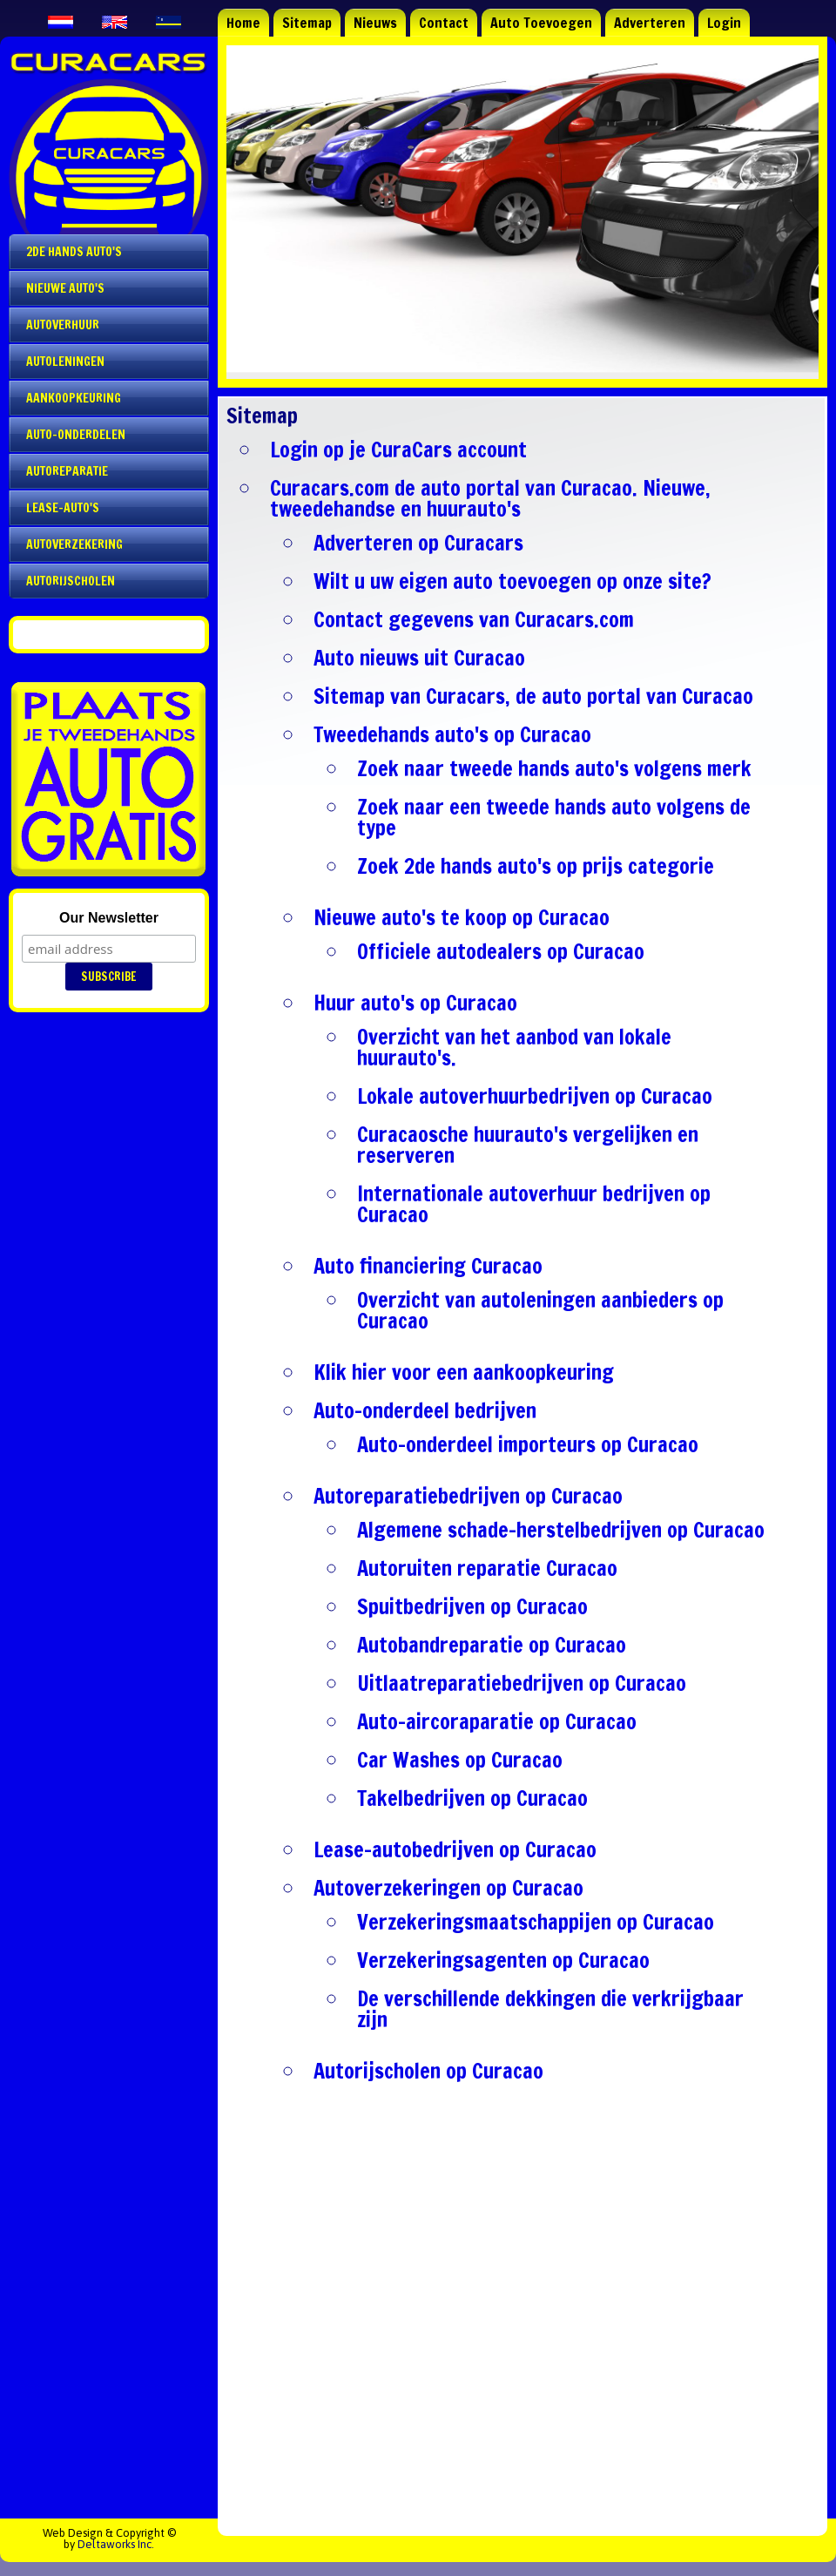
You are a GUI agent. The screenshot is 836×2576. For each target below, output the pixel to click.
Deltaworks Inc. (116, 2544)
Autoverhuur (62, 325)
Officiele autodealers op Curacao (500, 951)
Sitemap (307, 22)
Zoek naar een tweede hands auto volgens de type (554, 817)
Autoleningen (65, 361)
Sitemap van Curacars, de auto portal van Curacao (533, 696)
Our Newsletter (108, 917)
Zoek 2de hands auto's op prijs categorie (535, 866)
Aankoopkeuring (73, 398)
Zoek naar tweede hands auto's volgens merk (554, 768)
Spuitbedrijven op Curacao (472, 1606)
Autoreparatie (67, 471)
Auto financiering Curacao (428, 1266)
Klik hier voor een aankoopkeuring (464, 1372)
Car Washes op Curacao (460, 1760)
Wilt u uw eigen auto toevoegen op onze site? (512, 581)
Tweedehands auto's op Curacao (452, 734)
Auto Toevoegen (541, 22)
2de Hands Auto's (74, 251)
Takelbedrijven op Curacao (472, 1798)
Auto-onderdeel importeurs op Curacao (527, 1444)
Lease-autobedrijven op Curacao (455, 1849)
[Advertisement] (522, 2314)
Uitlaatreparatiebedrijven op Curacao (521, 1683)
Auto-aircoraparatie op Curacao (497, 1721)
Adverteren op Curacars (418, 543)
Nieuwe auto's (65, 288)
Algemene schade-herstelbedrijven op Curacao (561, 1530)
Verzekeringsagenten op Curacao (503, 1960)
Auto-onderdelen (75, 434)
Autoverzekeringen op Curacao (448, 1888)
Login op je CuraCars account (398, 449)
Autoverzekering (74, 544)
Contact (444, 22)
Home (243, 22)
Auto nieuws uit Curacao (419, 658)
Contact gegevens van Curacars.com (474, 619)
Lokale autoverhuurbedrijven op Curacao (534, 1096)
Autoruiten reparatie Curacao (487, 1568)
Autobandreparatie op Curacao (491, 1645)
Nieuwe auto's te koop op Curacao (462, 917)
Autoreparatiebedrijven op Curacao (468, 1496)
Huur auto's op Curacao (415, 1003)
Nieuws (375, 22)
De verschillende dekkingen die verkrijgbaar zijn (550, 2009)
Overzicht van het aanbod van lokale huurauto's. (514, 1047)
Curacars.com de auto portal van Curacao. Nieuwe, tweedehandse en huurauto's (490, 498)
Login (724, 22)
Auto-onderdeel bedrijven (425, 1410)
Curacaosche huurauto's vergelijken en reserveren (527, 1144)
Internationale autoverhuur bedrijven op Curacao (534, 1204)
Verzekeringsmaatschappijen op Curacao (535, 1922)
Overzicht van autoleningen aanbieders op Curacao (540, 1310)
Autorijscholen (70, 581)
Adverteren (649, 22)
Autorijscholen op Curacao (428, 2071)
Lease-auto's (62, 508)
